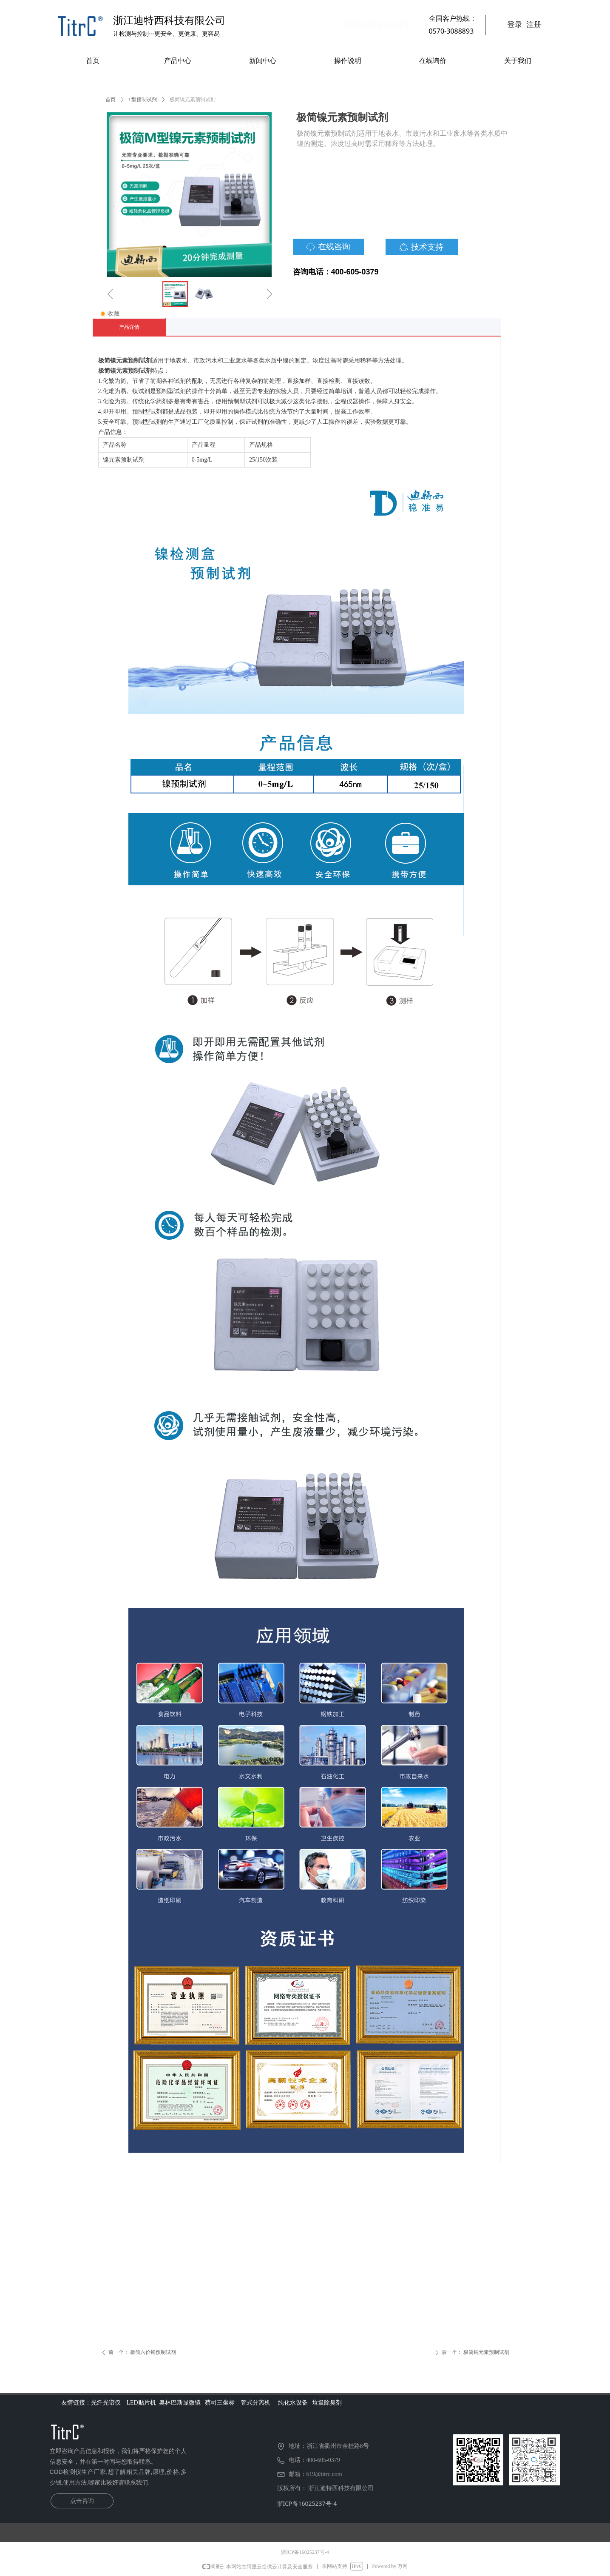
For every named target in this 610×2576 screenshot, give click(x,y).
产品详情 (129, 327)
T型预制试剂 (142, 100)
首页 (110, 100)
